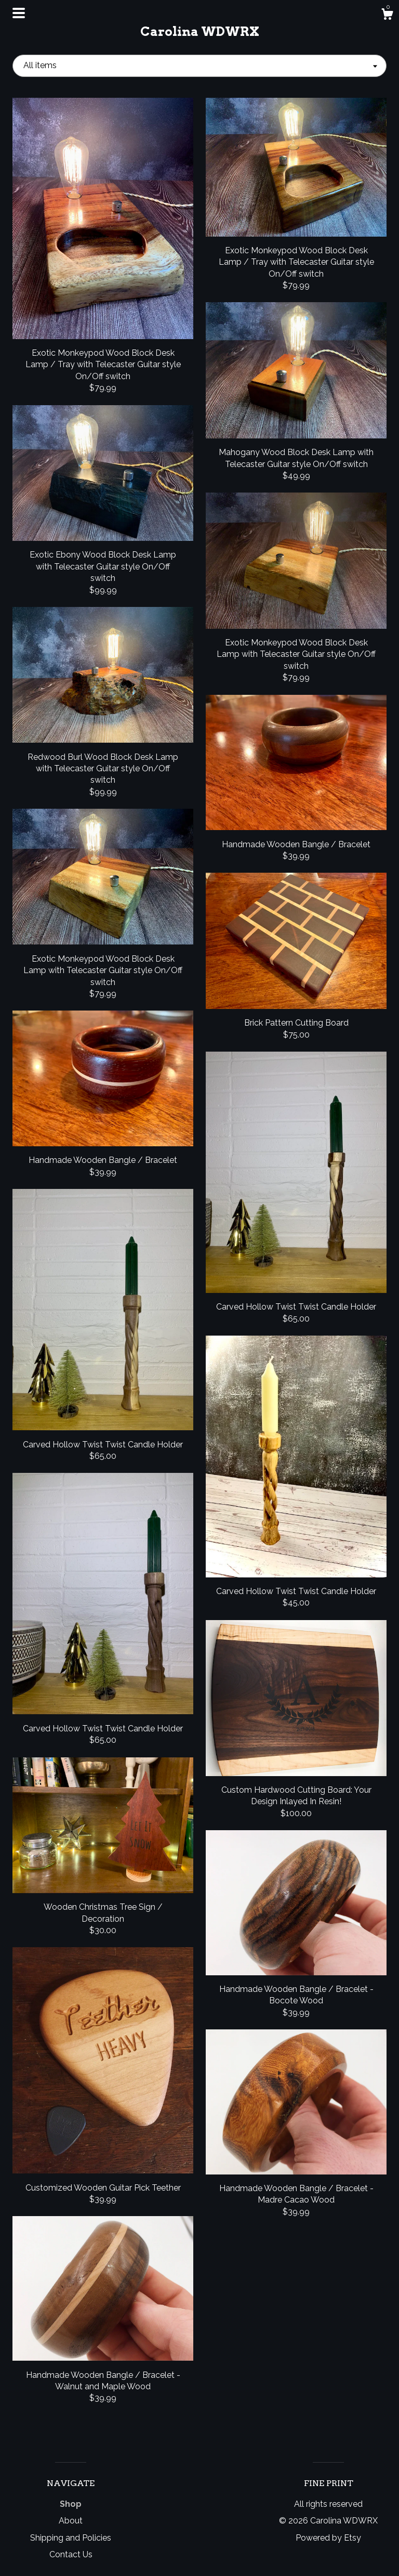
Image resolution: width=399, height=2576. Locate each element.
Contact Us (70, 2554)
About (71, 2521)
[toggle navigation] (18, 13)
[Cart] (387, 15)
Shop (71, 2504)
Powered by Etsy (328, 2538)
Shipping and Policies (70, 2538)
